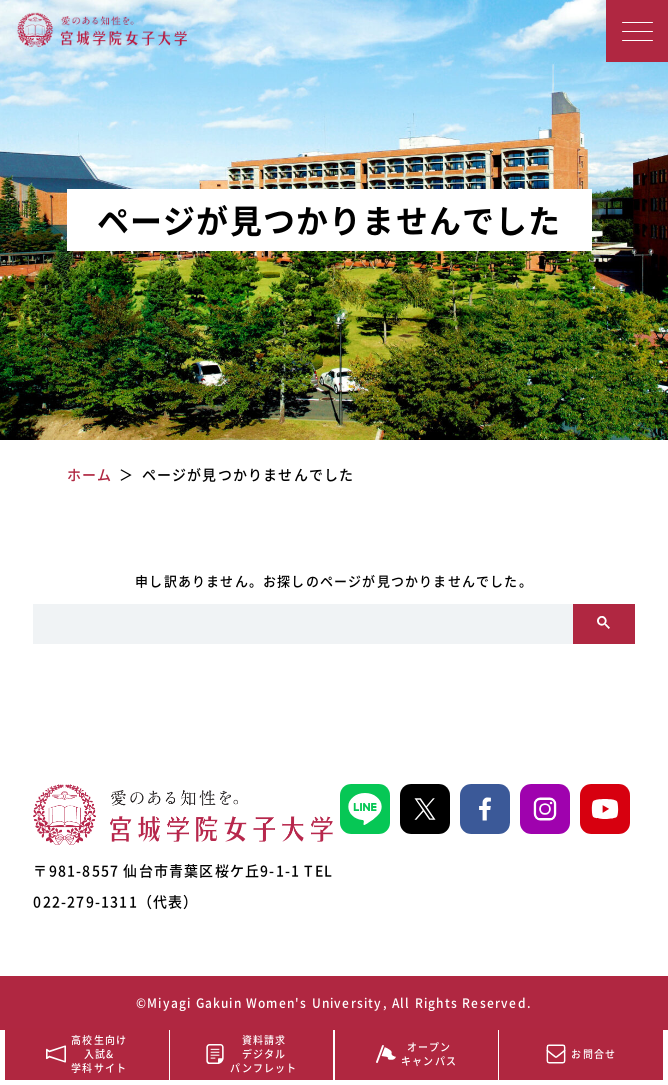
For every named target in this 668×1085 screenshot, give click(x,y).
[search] (302, 624)
